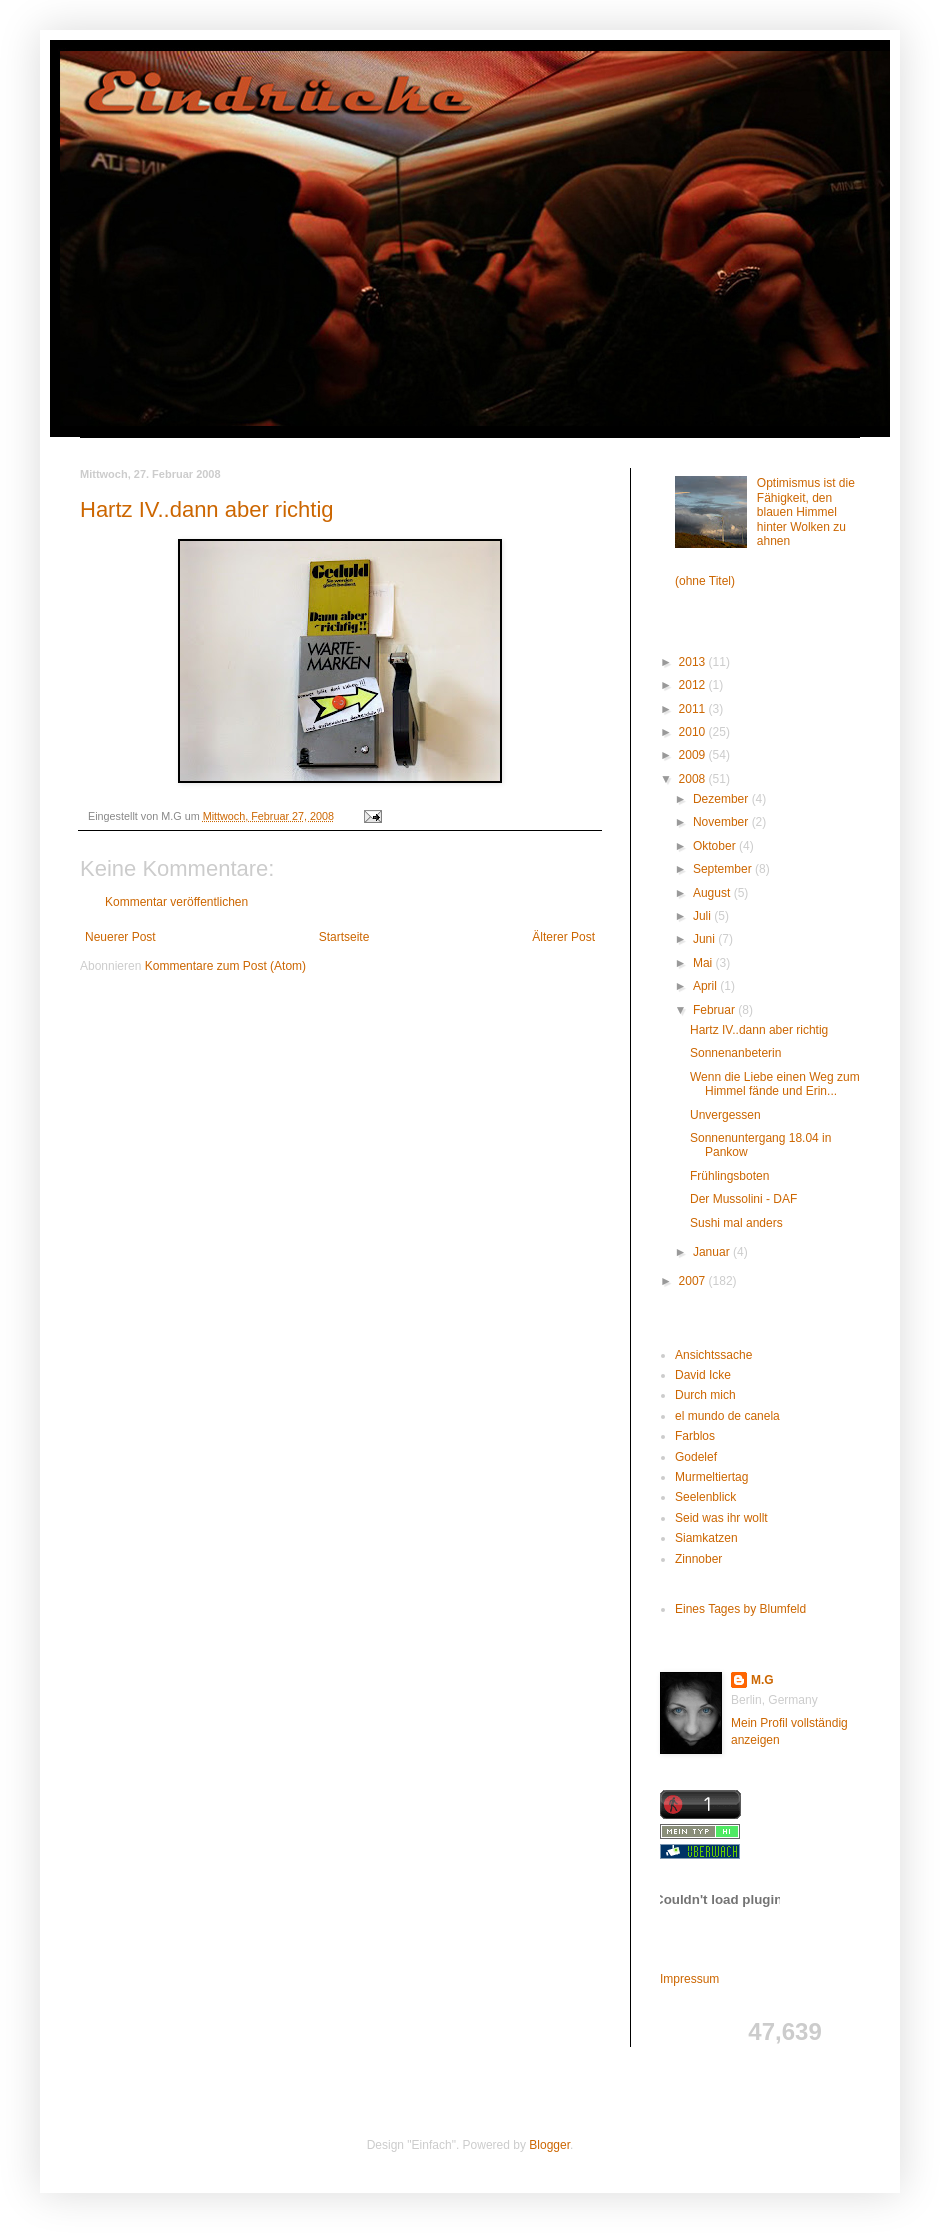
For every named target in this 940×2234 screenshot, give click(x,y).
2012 (694, 685)
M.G (762, 1680)
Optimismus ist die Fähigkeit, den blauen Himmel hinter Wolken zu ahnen (806, 512)
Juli (703, 916)
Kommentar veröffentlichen (176, 902)
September (724, 869)
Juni (705, 939)
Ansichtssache (713, 1355)
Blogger (549, 2145)
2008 (694, 779)
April (706, 986)
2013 (694, 662)
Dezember (722, 799)
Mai (704, 963)
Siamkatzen (706, 1538)
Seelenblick (705, 1497)
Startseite (344, 937)
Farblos (695, 1436)
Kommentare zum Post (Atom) (225, 966)
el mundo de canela (727, 1416)
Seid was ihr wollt (721, 1518)
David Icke (703, 1375)
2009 (694, 755)
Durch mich (705, 1395)
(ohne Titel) (705, 581)
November (722, 822)
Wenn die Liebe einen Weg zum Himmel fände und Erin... (775, 1084)
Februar (715, 1010)
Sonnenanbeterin (735, 1053)
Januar (713, 1252)
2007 (694, 1281)
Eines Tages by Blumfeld (740, 1609)
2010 (694, 732)
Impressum (689, 1979)
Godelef (696, 1457)
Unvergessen (725, 1115)
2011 (694, 709)
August (713, 893)
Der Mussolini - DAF (743, 1199)
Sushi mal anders (736, 1223)
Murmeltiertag (711, 1477)
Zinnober (698, 1559)
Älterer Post (563, 937)
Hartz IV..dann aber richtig (207, 509)
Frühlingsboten (729, 1176)
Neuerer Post (120, 937)
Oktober (716, 846)
